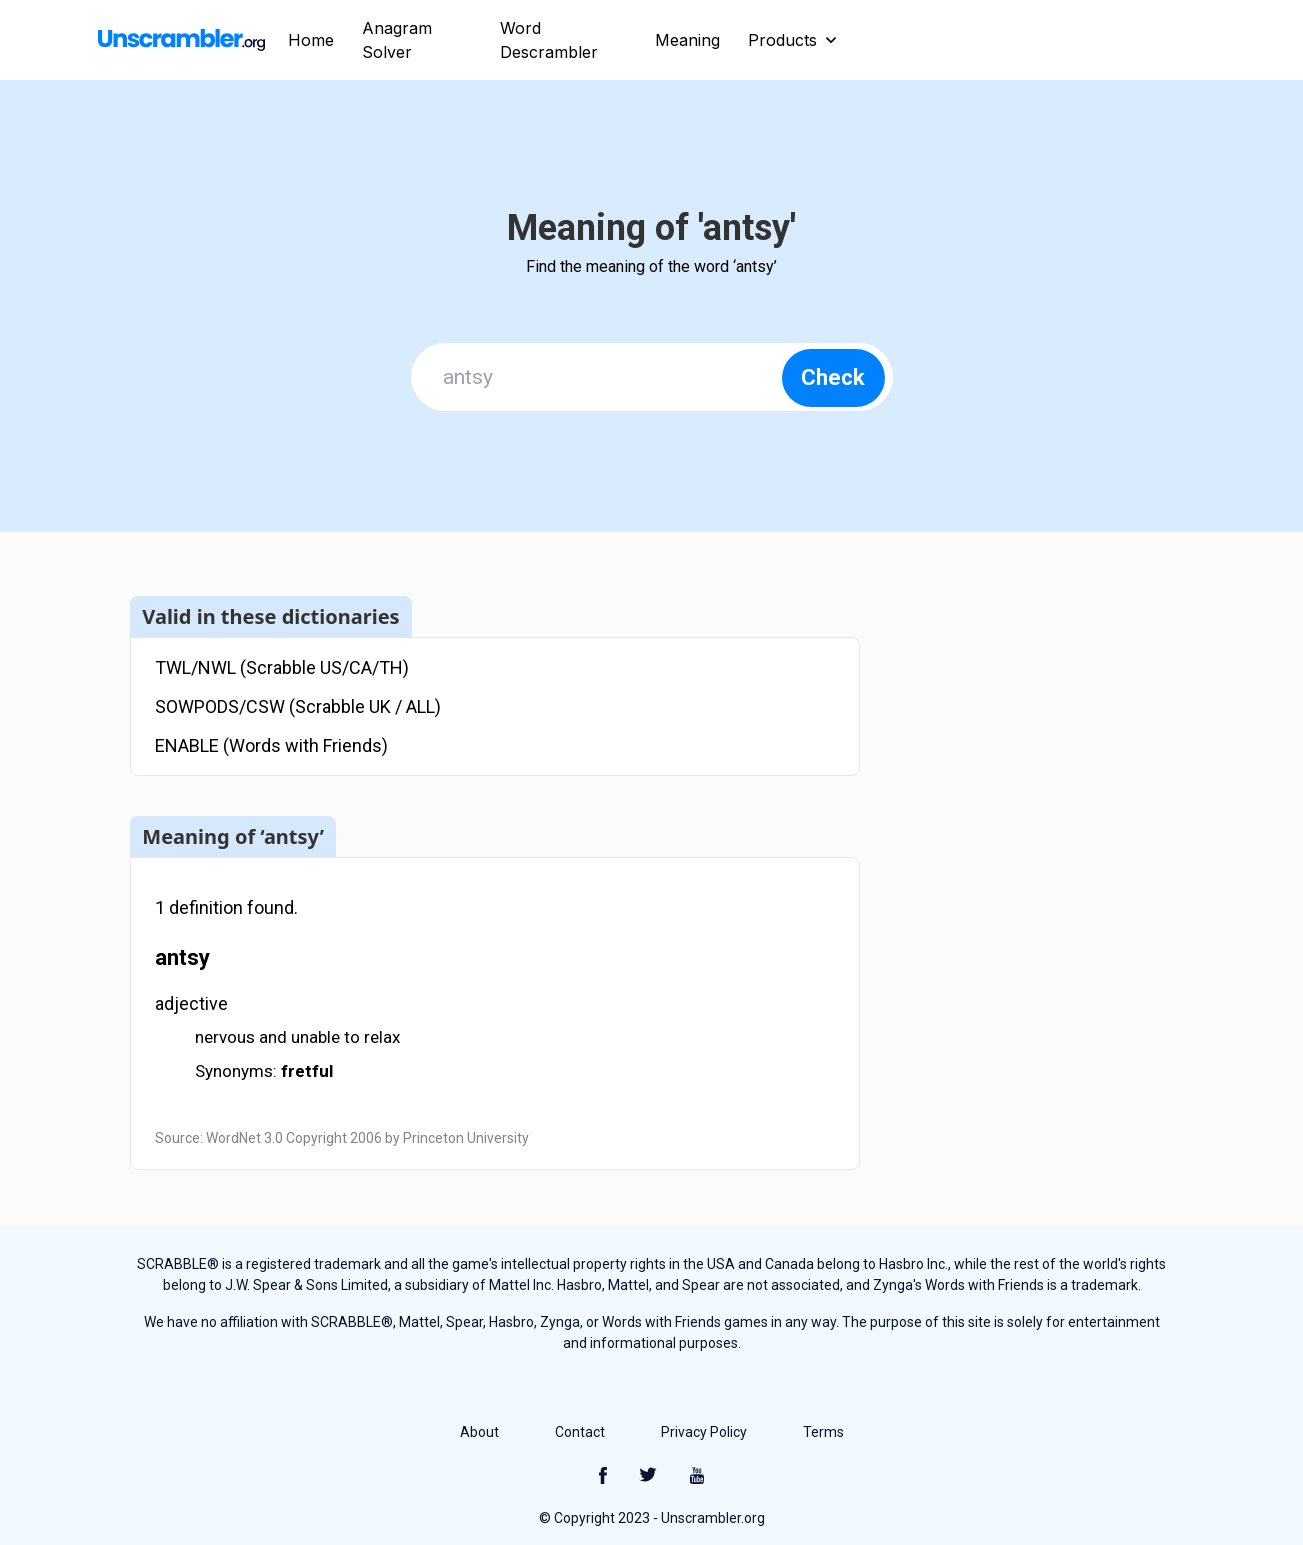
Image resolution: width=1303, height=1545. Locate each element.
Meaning (687, 40)
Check (833, 377)
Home (311, 40)
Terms (823, 1432)
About (479, 1432)
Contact (580, 1432)
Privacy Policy (704, 1432)
